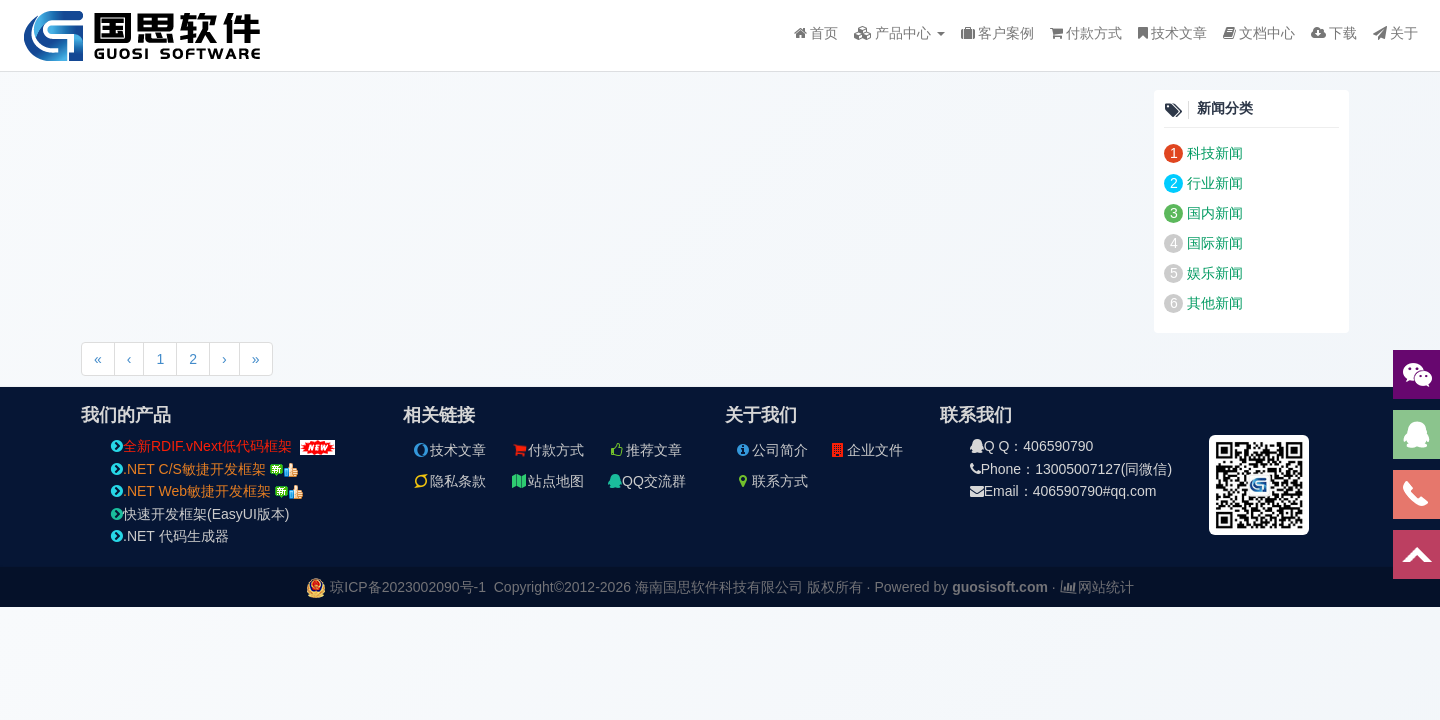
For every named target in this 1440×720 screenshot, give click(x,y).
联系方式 (771, 481)
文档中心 (1259, 33)
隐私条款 (449, 481)
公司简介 (771, 450)
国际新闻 (1215, 243)
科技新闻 (1215, 153)
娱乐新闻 (1215, 273)
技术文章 (1172, 33)
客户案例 (997, 33)
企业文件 (866, 450)
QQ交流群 (647, 481)
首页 (816, 33)
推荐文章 (645, 450)
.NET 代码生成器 (170, 536)
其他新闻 (1215, 303)
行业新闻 (1215, 183)
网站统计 (1097, 587)
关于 (1395, 33)
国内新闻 (1215, 213)
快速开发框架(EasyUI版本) (200, 514)
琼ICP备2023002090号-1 (408, 587)
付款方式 (1086, 33)
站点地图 (547, 481)
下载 (1334, 33)
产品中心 (899, 33)
